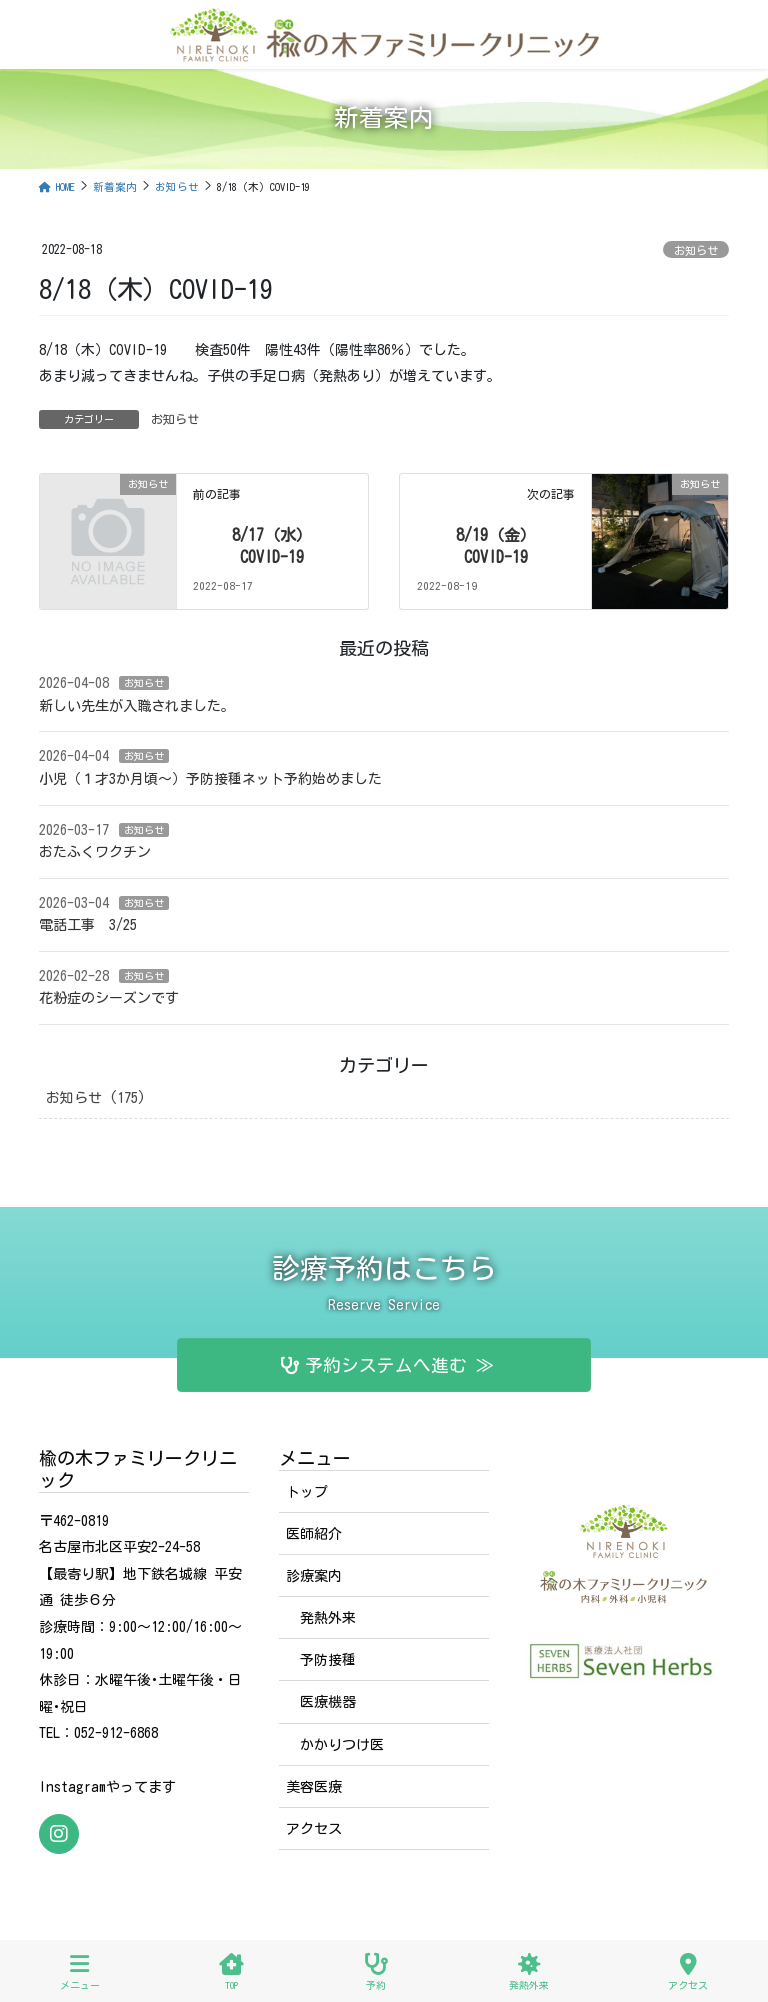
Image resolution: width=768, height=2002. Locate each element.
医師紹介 (314, 1534)
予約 (376, 1971)
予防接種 (328, 1660)
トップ (307, 1492)
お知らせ (696, 250)
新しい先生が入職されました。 (137, 706)
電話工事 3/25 (88, 925)
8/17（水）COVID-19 (272, 546)
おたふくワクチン (95, 852)
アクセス (314, 1829)
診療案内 (314, 1576)
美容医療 (314, 1787)
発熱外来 (328, 1618)
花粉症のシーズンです (109, 998)
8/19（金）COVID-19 (500, 546)
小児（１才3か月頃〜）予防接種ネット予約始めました (210, 779)
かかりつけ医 (342, 1745)
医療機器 (328, 1702)
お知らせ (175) (96, 1098)
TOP (231, 1971)
